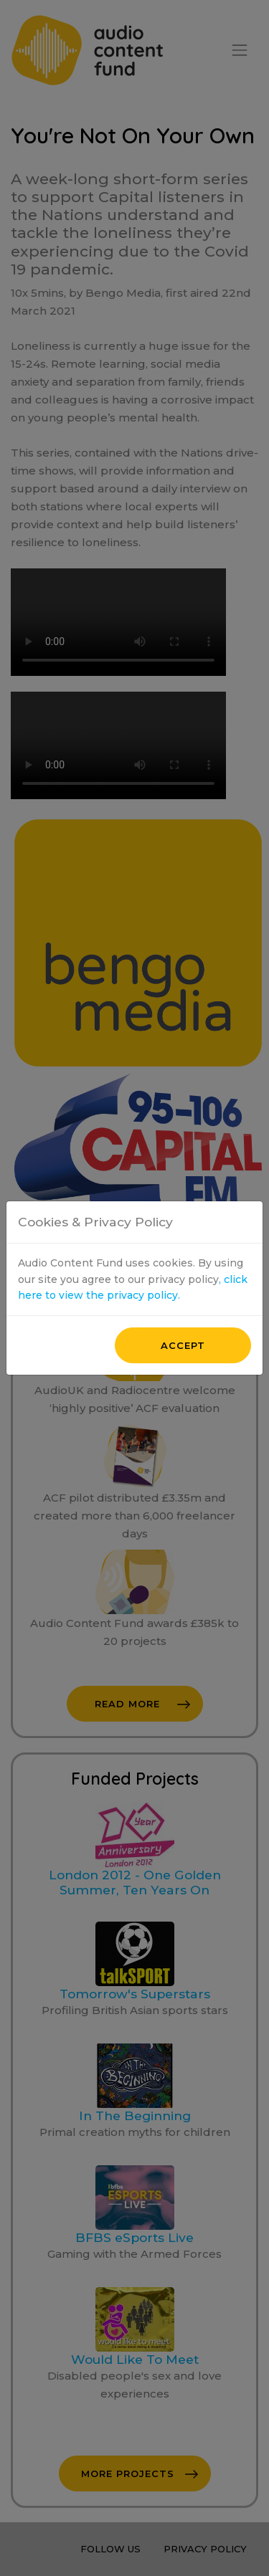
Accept (183, 1061)
